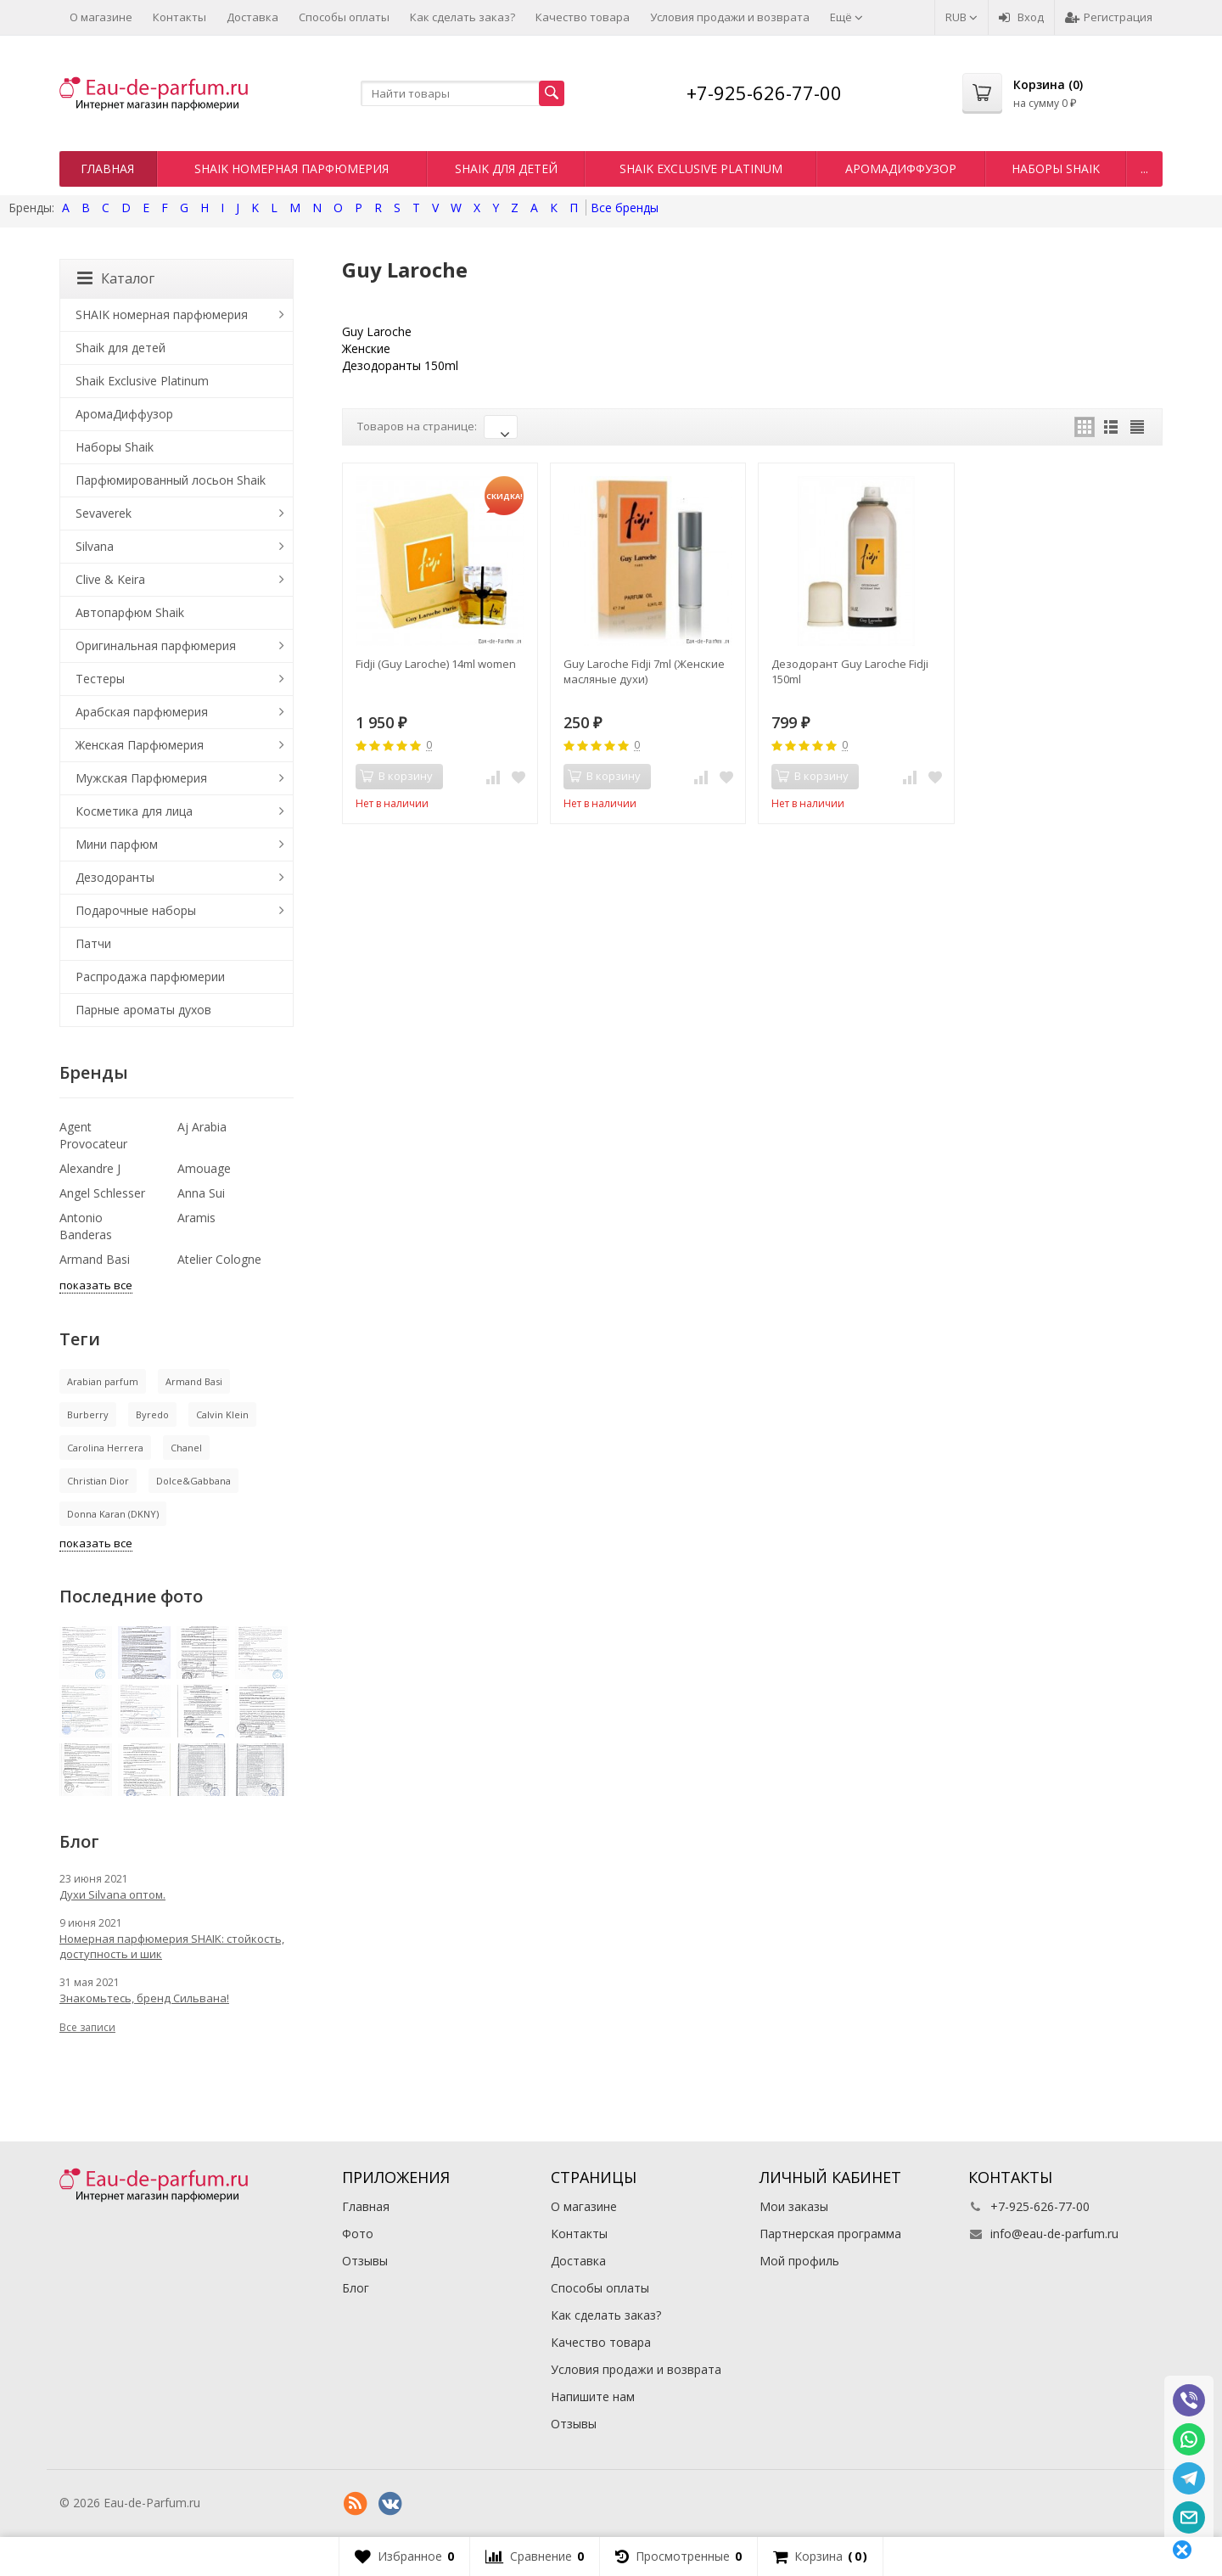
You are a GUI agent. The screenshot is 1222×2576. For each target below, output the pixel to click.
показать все (95, 1285)
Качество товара (582, 17)
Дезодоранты (115, 877)
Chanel (186, 1447)
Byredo (152, 1414)
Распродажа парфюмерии (150, 976)
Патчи (93, 943)
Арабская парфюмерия (142, 712)
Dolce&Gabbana (193, 1480)
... (1144, 168)
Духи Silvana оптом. (112, 1894)
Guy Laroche (377, 331)
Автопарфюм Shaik (130, 612)
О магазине (101, 17)
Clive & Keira (110, 579)
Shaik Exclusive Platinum (700, 168)
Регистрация (1108, 17)
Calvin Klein (222, 1414)
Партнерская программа (830, 2233)
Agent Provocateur (93, 1135)
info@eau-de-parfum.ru (1054, 2233)
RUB (961, 17)
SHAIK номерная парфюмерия (291, 168)
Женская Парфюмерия (140, 745)
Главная (107, 168)
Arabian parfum (102, 1381)
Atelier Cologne (219, 1259)
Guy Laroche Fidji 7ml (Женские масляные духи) (644, 671)
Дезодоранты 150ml (400, 365)
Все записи (87, 2027)
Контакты (179, 17)
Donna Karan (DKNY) (113, 1513)
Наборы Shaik (1056, 168)
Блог (355, 2288)
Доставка (252, 17)
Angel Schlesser (102, 1193)
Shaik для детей (506, 168)
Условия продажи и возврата (730, 17)
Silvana (95, 546)
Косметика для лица (134, 811)
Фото (357, 2233)
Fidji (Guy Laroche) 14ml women (436, 663)
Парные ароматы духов (143, 1010)
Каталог (115, 278)
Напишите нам (593, 2396)
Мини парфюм (117, 844)
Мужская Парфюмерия (141, 778)
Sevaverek (104, 513)
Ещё (846, 17)
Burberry (88, 1414)
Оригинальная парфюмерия (156, 645)
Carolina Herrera (105, 1447)
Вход (1021, 17)
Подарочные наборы (136, 910)
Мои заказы (794, 2206)
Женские (366, 348)
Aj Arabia (202, 1127)
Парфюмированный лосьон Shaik (171, 480)
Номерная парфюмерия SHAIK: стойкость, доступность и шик (171, 1946)
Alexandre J (90, 1168)
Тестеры (100, 679)
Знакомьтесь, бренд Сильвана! (144, 1998)
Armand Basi (94, 1259)
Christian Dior (98, 1480)
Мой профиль (799, 2261)
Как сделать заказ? (462, 17)
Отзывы (365, 2261)
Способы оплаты (344, 17)
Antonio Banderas (85, 1226)
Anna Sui (201, 1193)
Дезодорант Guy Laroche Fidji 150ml (849, 671)
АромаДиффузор (900, 168)
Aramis (196, 1217)
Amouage (204, 1168)
